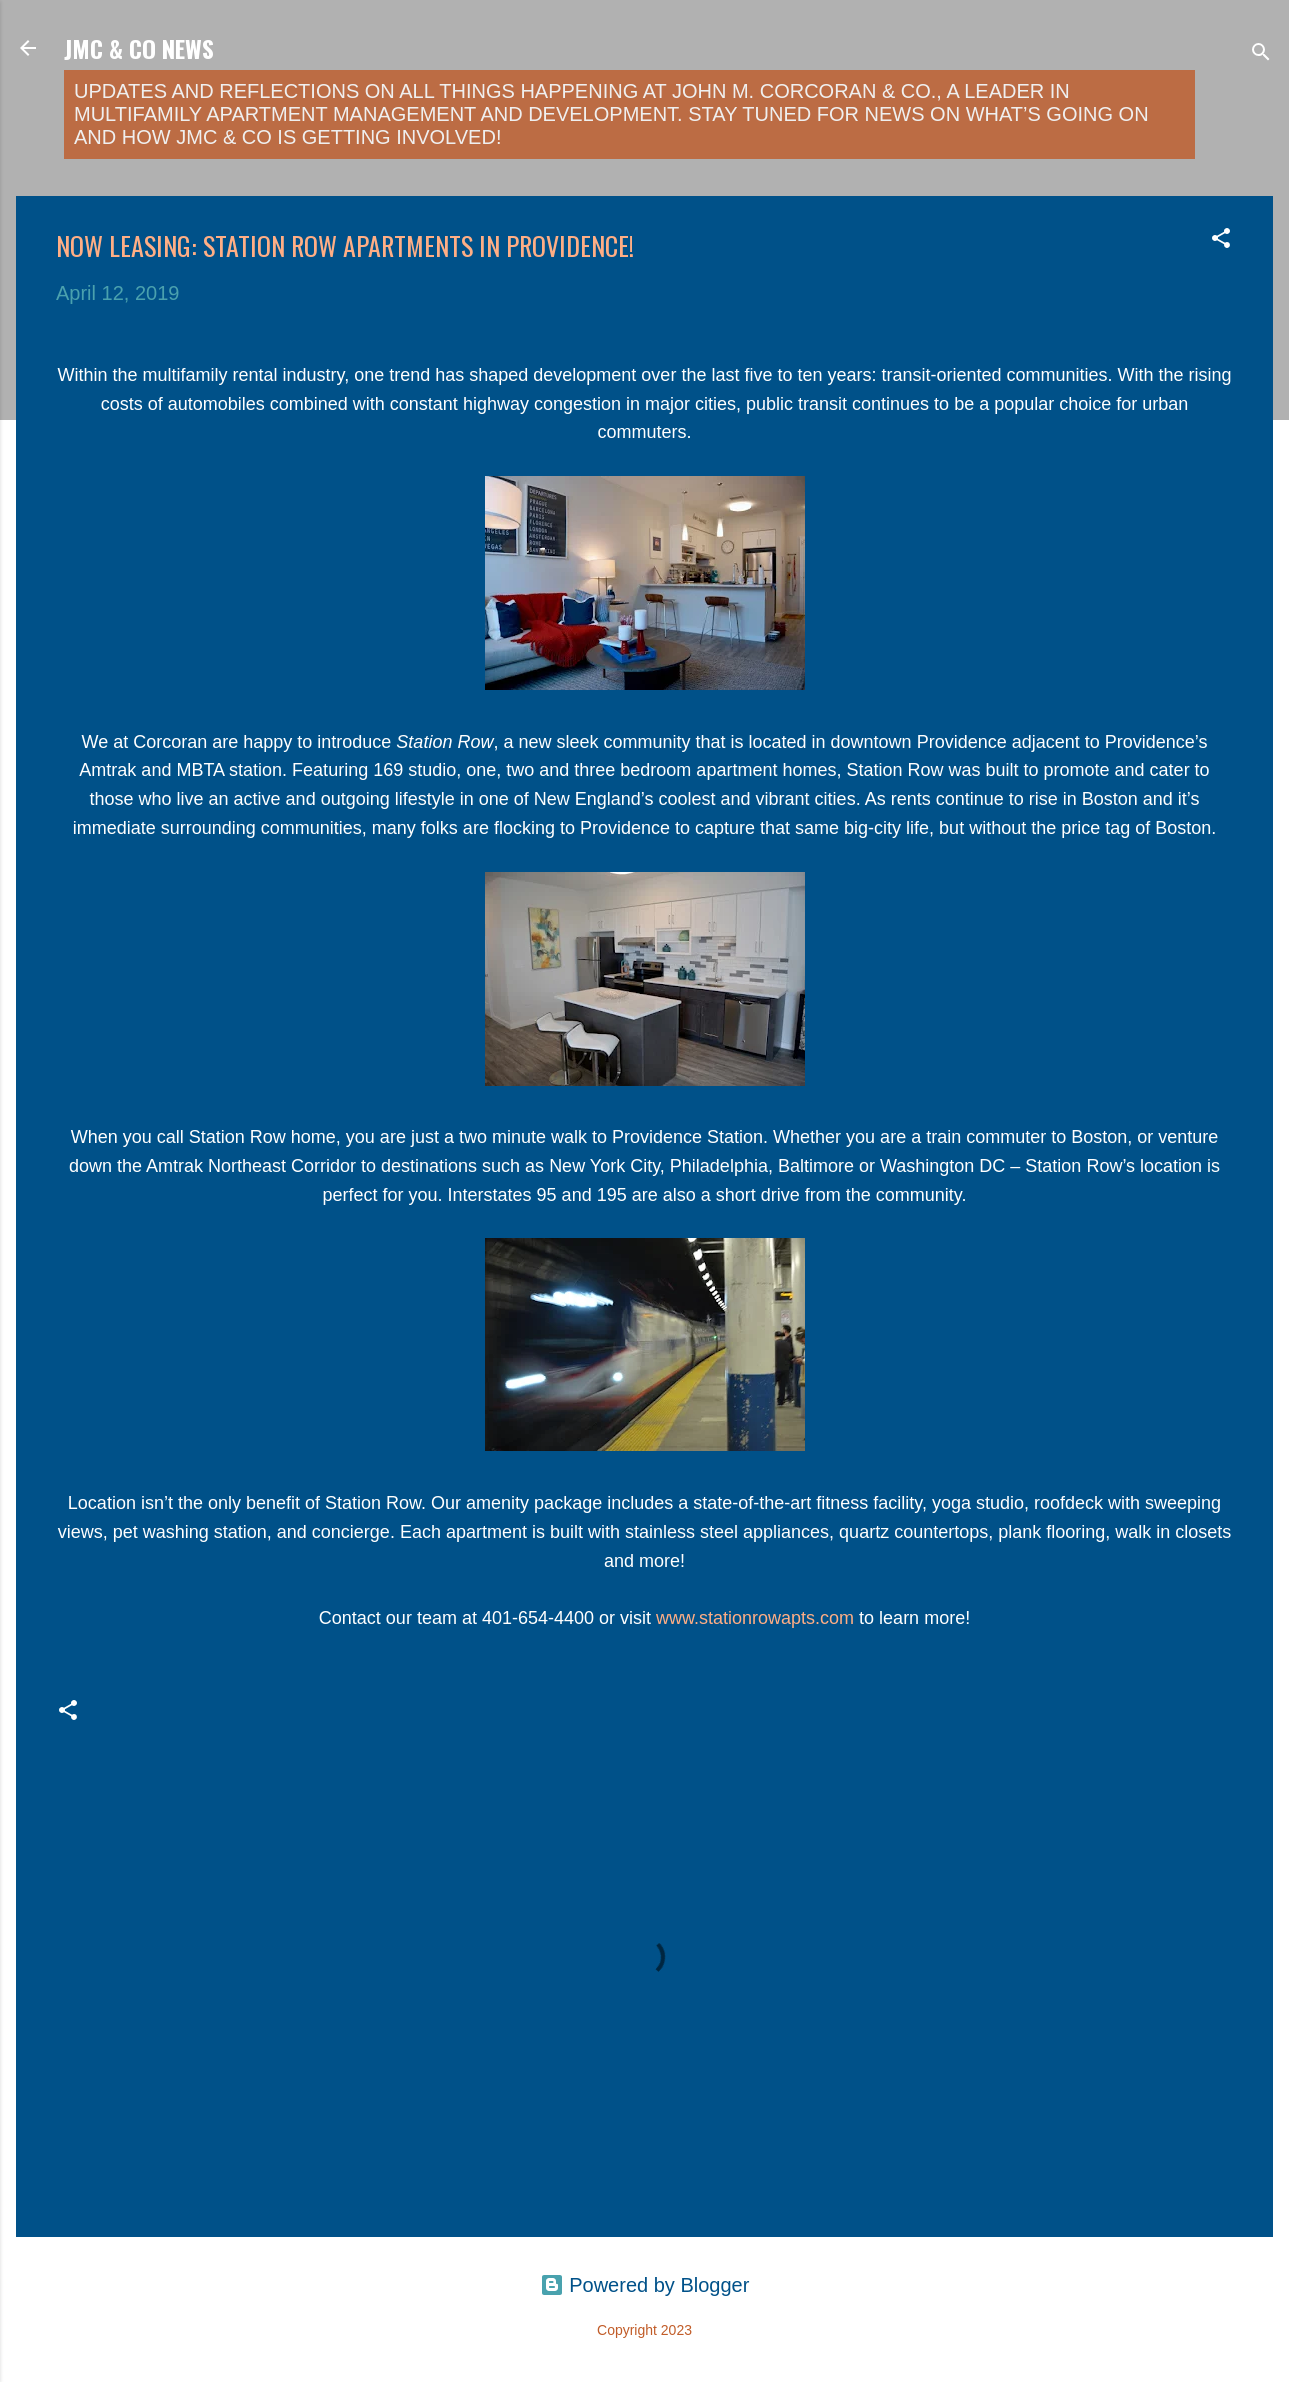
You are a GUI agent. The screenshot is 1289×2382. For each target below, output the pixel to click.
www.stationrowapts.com (755, 1618)
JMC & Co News (139, 48)
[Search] (1261, 54)
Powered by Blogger (645, 2285)
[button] (1221, 240)
